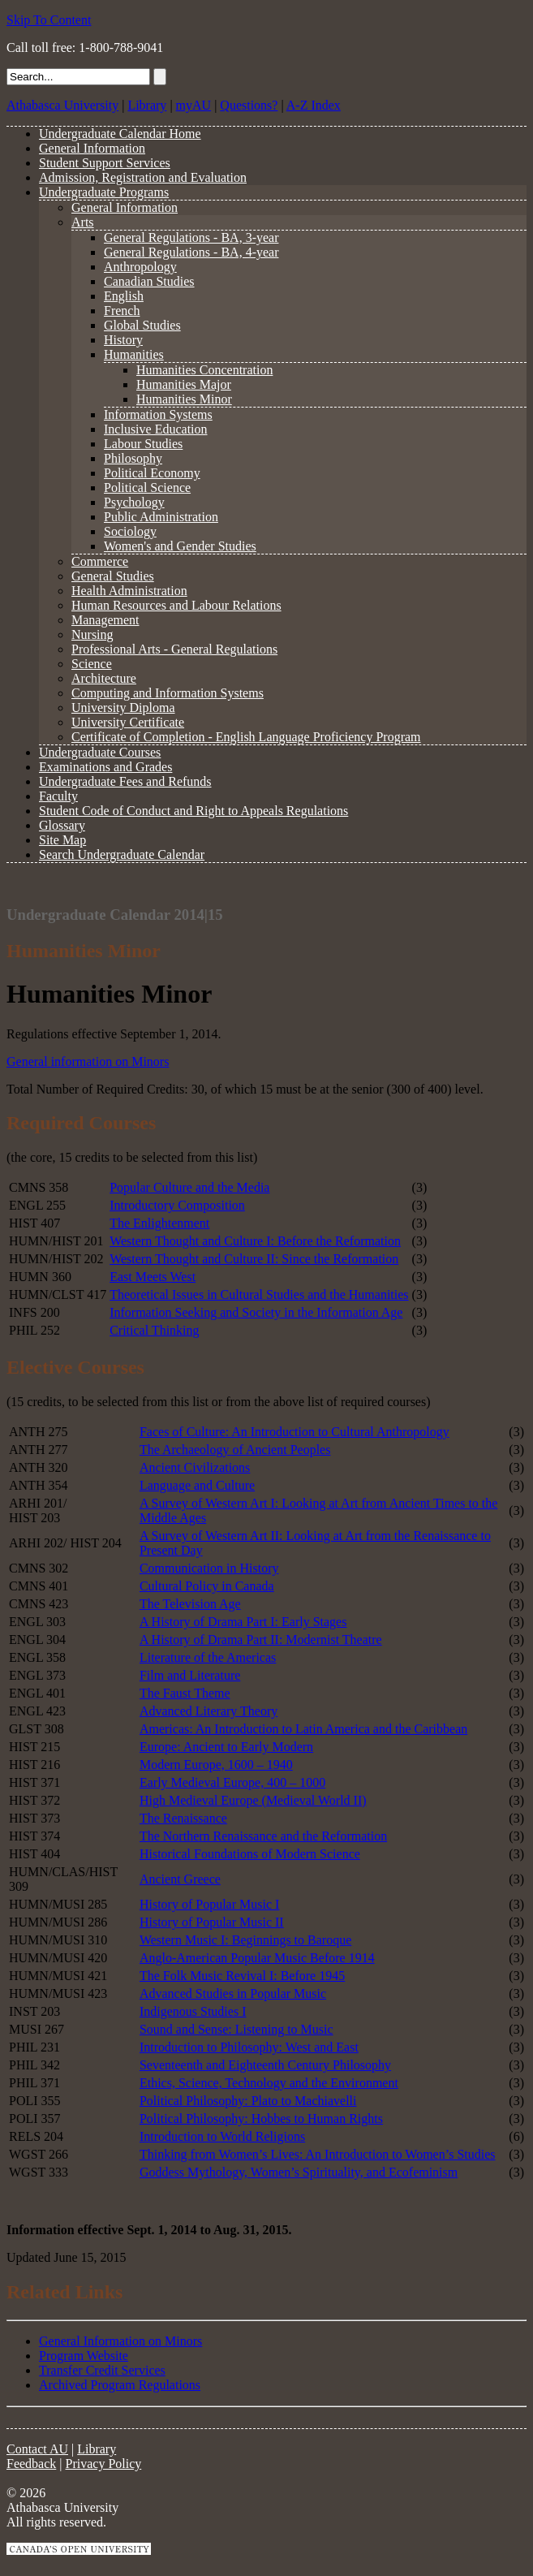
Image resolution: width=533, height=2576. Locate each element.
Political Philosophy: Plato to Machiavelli (248, 2101)
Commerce (99, 561)
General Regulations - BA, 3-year (191, 237)
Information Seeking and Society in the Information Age (256, 1312)
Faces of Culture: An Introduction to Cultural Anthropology (294, 1432)
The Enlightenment (159, 1223)
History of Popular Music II (212, 1922)
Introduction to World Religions (222, 2136)
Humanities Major (183, 384)
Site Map (62, 840)
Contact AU (37, 2449)
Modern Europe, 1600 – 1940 (216, 1764)
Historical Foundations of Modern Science (250, 1854)
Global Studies (142, 325)
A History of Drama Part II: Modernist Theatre (261, 1639)
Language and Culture (197, 1485)
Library (146, 105)
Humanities (134, 354)
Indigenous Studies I (193, 2011)
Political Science (147, 487)
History (123, 340)
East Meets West (153, 1277)
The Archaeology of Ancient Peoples (235, 1449)
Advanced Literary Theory (208, 1711)
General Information (92, 148)
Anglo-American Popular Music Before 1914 (257, 1958)
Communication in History (209, 1568)
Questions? (248, 105)
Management (105, 620)
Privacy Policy (104, 2463)
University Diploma (123, 707)
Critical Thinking (154, 1330)
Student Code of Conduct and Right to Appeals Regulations (193, 811)
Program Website (83, 2355)
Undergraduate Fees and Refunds (125, 781)
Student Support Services (104, 163)
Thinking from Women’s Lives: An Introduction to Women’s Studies (318, 2154)
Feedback (31, 2463)
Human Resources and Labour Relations (176, 605)
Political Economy (152, 473)
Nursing (92, 634)
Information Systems (158, 414)
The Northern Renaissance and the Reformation (263, 1836)
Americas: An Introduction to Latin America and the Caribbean (303, 1729)
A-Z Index (313, 105)
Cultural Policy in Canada (207, 1586)
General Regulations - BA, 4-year (191, 252)
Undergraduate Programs (104, 192)
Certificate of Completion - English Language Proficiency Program (246, 737)
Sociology (130, 531)
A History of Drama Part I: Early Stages (243, 1622)
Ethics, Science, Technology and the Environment (269, 2083)
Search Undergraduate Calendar (121, 854)
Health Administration (129, 591)
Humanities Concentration (204, 370)
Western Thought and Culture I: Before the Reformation (255, 1241)
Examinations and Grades (105, 767)
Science (91, 664)
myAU (194, 105)
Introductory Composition (177, 1205)
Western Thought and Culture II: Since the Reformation (254, 1259)
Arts (82, 222)
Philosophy (133, 458)
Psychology (134, 502)
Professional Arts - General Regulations (174, 649)
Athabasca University (62, 105)
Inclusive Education (156, 429)
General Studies (112, 576)
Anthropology (140, 267)
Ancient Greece (180, 1879)
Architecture (103, 678)
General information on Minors (87, 1061)
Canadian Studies (149, 281)
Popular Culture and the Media (189, 1187)
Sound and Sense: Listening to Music (236, 2029)
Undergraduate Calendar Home (120, 133)
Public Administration (161, 517)
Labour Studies (143, 444)
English (124, 296)
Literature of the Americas (208, 1657)
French (122, 310)
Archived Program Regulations (119, 2385)
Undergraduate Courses (100, 752)
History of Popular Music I (209, 1904)
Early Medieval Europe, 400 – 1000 (232, 1782)
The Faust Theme (185, 1693)
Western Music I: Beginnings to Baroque (245, 1940)
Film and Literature (190, 1675)
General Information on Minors (120, 2341)
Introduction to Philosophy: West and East (249, 2047)
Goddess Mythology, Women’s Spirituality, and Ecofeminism (299, 2172)
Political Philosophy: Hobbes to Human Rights (261, 2118)
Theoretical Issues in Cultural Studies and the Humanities (259, 1294)
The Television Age (190, 1604)
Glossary (62, 825)
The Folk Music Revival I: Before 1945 (242, 1976)
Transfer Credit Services (102, 2370)
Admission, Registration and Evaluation (143, 177)
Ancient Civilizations (195, 1467)
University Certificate (127, 722)
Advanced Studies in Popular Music (233, 1993)
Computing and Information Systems (167, 693)
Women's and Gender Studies (180, 546)
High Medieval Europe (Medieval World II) (253, 1800)
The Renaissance (183, 1818)
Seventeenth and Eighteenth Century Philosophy (265, 2065)
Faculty (58, 796)
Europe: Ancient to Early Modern (226, 1747)
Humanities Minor (184, 399)
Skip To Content (48, 20)
